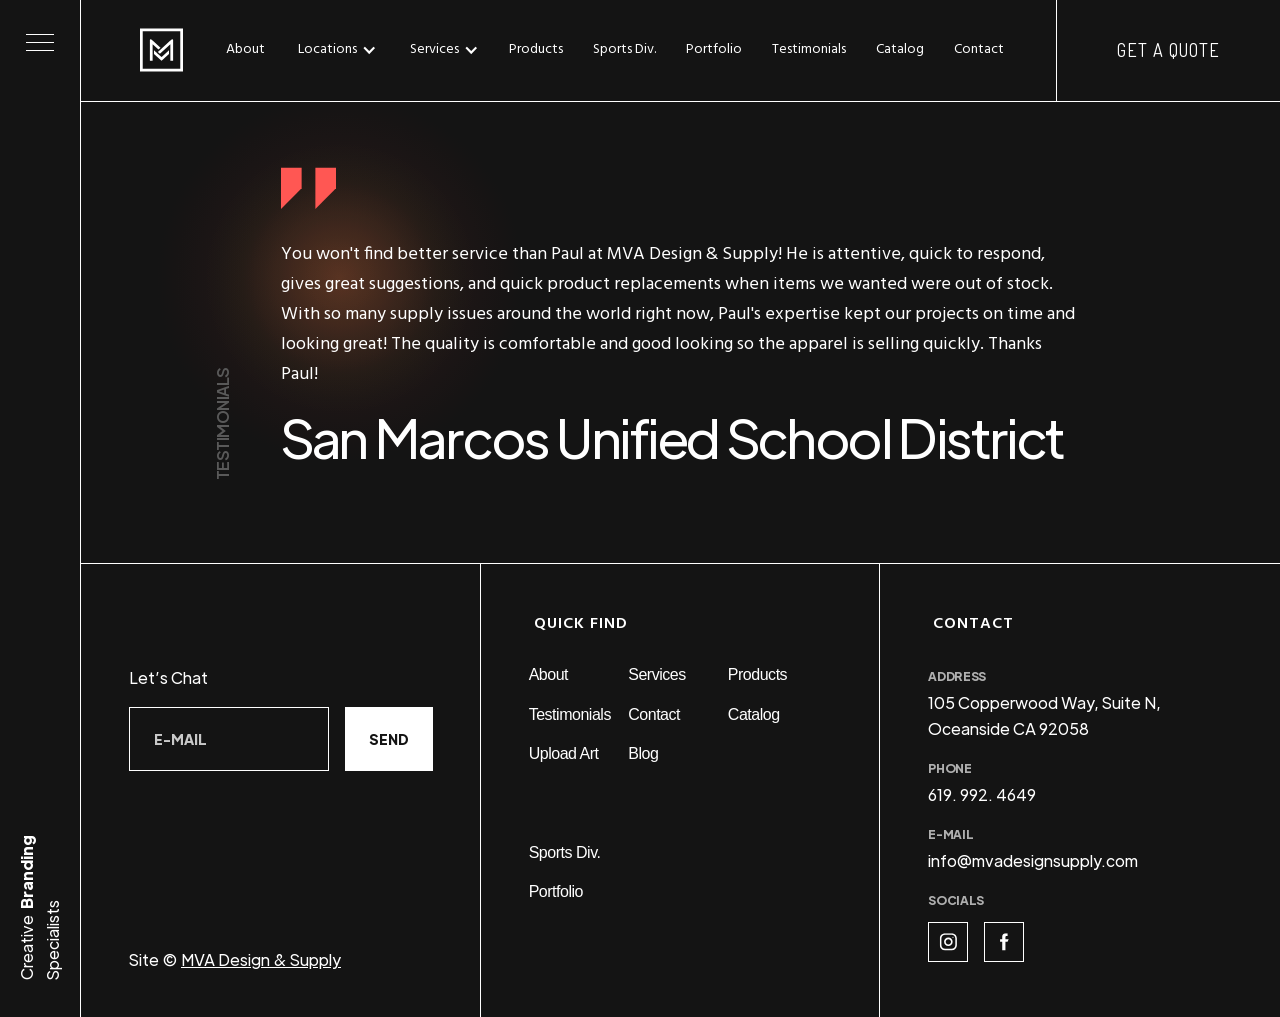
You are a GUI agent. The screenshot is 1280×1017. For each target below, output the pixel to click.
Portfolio (714, 49)
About (245, 49)
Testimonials (809, 49)
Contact (979, 49)
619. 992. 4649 (982, 794)
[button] (342, 50)
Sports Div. (624, 49)
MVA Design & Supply (261, 959)
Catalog (900, 49)
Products (536, 49)
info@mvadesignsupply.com (1033, 860)
